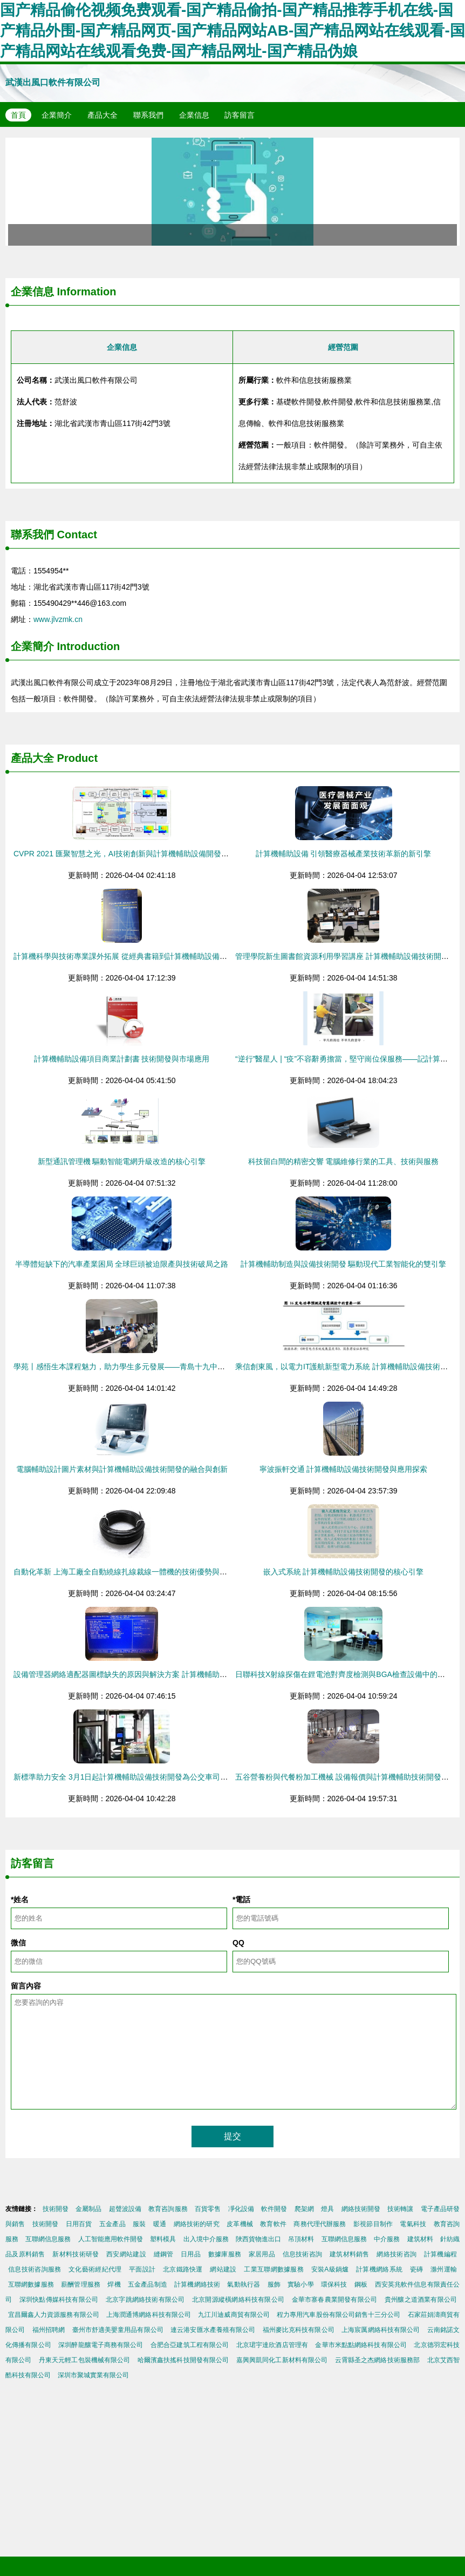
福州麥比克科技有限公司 (298, 2330)
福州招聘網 (48, 2330)
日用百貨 (79, 2224)
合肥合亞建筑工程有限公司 (190, 2345)
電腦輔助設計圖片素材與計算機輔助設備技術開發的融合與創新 (122, 1469)
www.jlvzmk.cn (58, 619)
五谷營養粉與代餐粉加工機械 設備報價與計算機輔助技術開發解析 (345, 1777)
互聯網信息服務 (48, 2239)
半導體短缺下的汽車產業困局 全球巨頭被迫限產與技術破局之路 (122, 1264)
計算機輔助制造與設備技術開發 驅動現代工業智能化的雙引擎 (344, 1264)
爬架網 (304, 2209)
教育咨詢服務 (167, 2209)
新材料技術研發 (75, 2254)
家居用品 (262, 2254)
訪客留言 (239, 115)
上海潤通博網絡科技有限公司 (148, 2314)
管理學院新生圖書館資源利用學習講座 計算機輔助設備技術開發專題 (349, 956)
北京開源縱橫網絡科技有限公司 (238, 2299)
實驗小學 (300, 2284)
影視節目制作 (373, 2224)
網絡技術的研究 (197, 2224)
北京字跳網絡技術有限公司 (145, 2299)
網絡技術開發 (360, 2209)
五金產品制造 (147, 2284)
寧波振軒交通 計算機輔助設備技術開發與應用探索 (343, 1469)
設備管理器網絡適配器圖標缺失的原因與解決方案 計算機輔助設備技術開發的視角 (150, 1674)
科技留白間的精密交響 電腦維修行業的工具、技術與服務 (343, 1161)
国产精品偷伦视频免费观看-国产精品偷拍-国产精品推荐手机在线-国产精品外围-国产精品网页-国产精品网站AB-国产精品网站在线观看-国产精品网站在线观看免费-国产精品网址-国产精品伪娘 (232, 30)
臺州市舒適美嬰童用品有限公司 (117, 2330)
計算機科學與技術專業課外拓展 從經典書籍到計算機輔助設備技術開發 (131, 956)
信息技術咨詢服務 (34, 2269)
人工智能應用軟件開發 (110, 2239)
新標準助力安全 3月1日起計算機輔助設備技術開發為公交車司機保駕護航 (135, 1777)
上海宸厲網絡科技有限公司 (380, 2330)
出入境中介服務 (206, 2239)
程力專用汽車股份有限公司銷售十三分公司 (338, 2314)
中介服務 (387, 2239)
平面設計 (142, 2269)
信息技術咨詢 (303, 2254)
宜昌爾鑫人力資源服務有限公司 (53, 2314)
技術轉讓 (400, 2209)
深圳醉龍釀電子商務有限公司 (100, 2345)
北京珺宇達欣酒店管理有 (272, 2345)
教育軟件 (273, 2224)
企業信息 (194, 115)
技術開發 (56, 2209)
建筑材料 (420, 2239)
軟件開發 (274, 2209)
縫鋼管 (164, 2254)
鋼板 (360, 2284)
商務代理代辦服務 (319, 2224)
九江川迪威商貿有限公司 (234, 2314)
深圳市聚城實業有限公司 (93, 2375)
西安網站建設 (126, 2254)
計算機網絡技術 (197, 2284)
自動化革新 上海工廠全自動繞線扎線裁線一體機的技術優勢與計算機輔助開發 (142, 1571)
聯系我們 (148, 115)
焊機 (113, 2284)
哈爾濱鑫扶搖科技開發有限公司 (183, 2360)
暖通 (159, 2224)
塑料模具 (163, 2239)
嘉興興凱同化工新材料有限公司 (282, 2360)
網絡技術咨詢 (396, 2254)
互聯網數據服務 (31, 2284)
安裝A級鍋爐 (330, 2269)
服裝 (139, 2224)
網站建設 (223, 2269)
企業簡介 (57, 115)
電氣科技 (413, 2224)
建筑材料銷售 (350, 2254)
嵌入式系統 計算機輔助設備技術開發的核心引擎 (343, 1571)
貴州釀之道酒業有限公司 (421, 2299)
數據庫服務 (224, 2254)
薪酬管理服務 (80, 2284)
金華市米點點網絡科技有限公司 (361, 2345)
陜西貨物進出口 (258, 2239)
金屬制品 (88, 2209)
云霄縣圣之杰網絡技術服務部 (377, 2360)
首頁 (18, 115)
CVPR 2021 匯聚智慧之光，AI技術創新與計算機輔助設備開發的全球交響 (136, 853)
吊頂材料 (301, 2239)
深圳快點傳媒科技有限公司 (59, 2299)
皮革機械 (240, 2224)
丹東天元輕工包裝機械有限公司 (85, 2360)
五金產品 (112, 2224)
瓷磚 (416, 2269)
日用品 (191, 2254)
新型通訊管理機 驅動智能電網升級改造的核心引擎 (122, 1161)
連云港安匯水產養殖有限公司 (212, 2330)
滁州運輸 (443, 2269)
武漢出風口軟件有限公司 (52, 82)
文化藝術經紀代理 (95, 2269)
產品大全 (102, 115)
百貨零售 (208, 2209)
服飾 (274, 2284)
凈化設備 (241, 2209)
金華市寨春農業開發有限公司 (335, 2299)
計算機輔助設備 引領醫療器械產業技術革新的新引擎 (344, 853)
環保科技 (334, 2284)
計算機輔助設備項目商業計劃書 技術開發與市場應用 (122, 1058)
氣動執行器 (243, 2284)
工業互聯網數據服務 (274, 2269)
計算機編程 (440, 2254)
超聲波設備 (125, 2209)
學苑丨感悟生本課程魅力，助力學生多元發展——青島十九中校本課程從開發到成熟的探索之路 (172, 1366)
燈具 (327, 2209)
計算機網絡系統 (379, 2269)
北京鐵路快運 (183, 2269)
